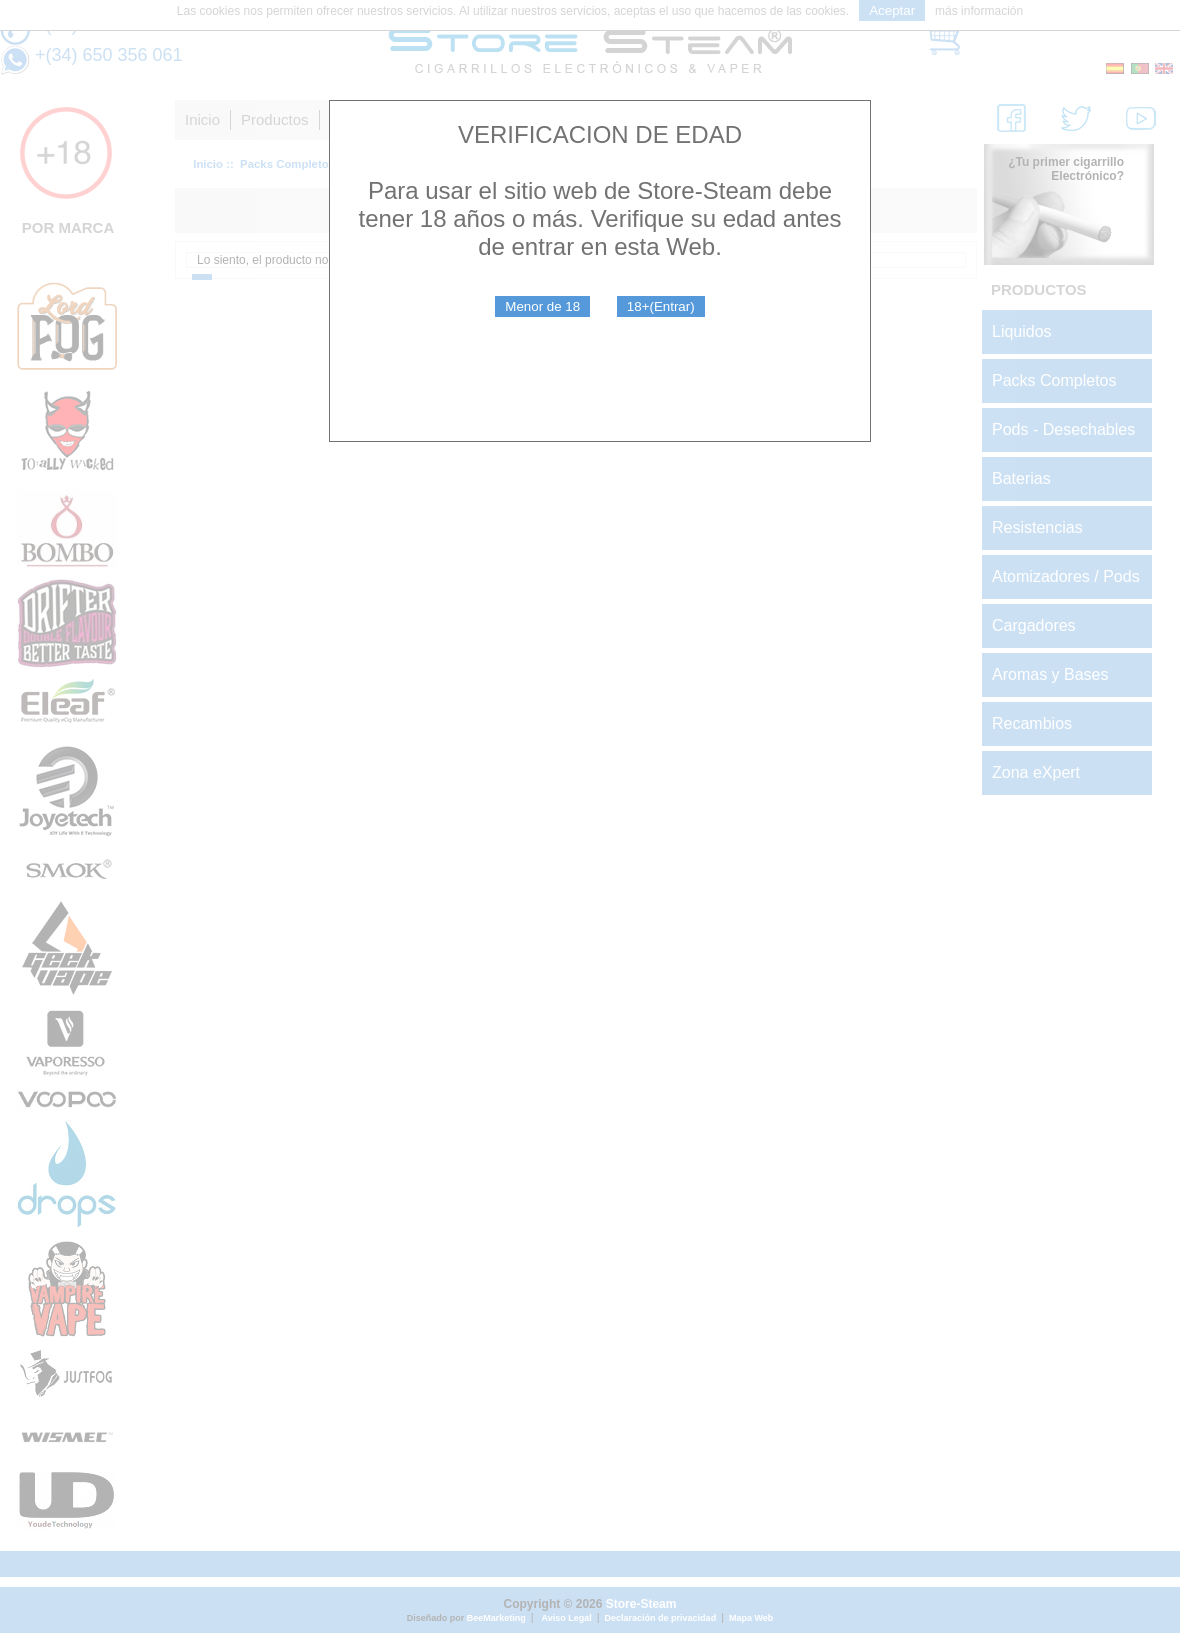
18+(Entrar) (661, 306)
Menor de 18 (542, 306)
